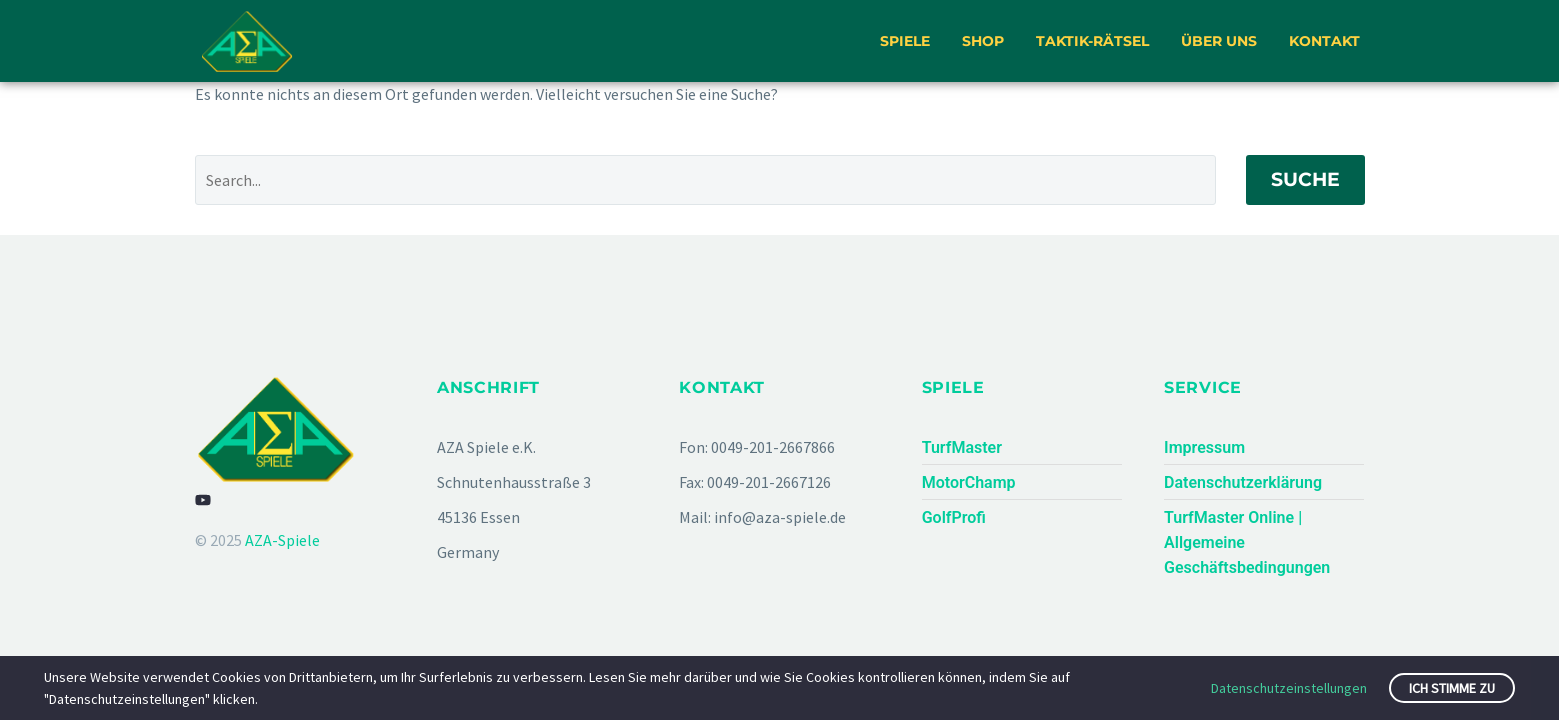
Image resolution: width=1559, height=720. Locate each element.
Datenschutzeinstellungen (1289, 688)
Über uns (1219, 41)
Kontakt (1324, 41)
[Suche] (705, 180)
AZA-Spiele (282, 540)
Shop (983, 41)
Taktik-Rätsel (1092, 41)
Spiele (905, 41)
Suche (1305, 179)
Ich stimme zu (1452, 688)
